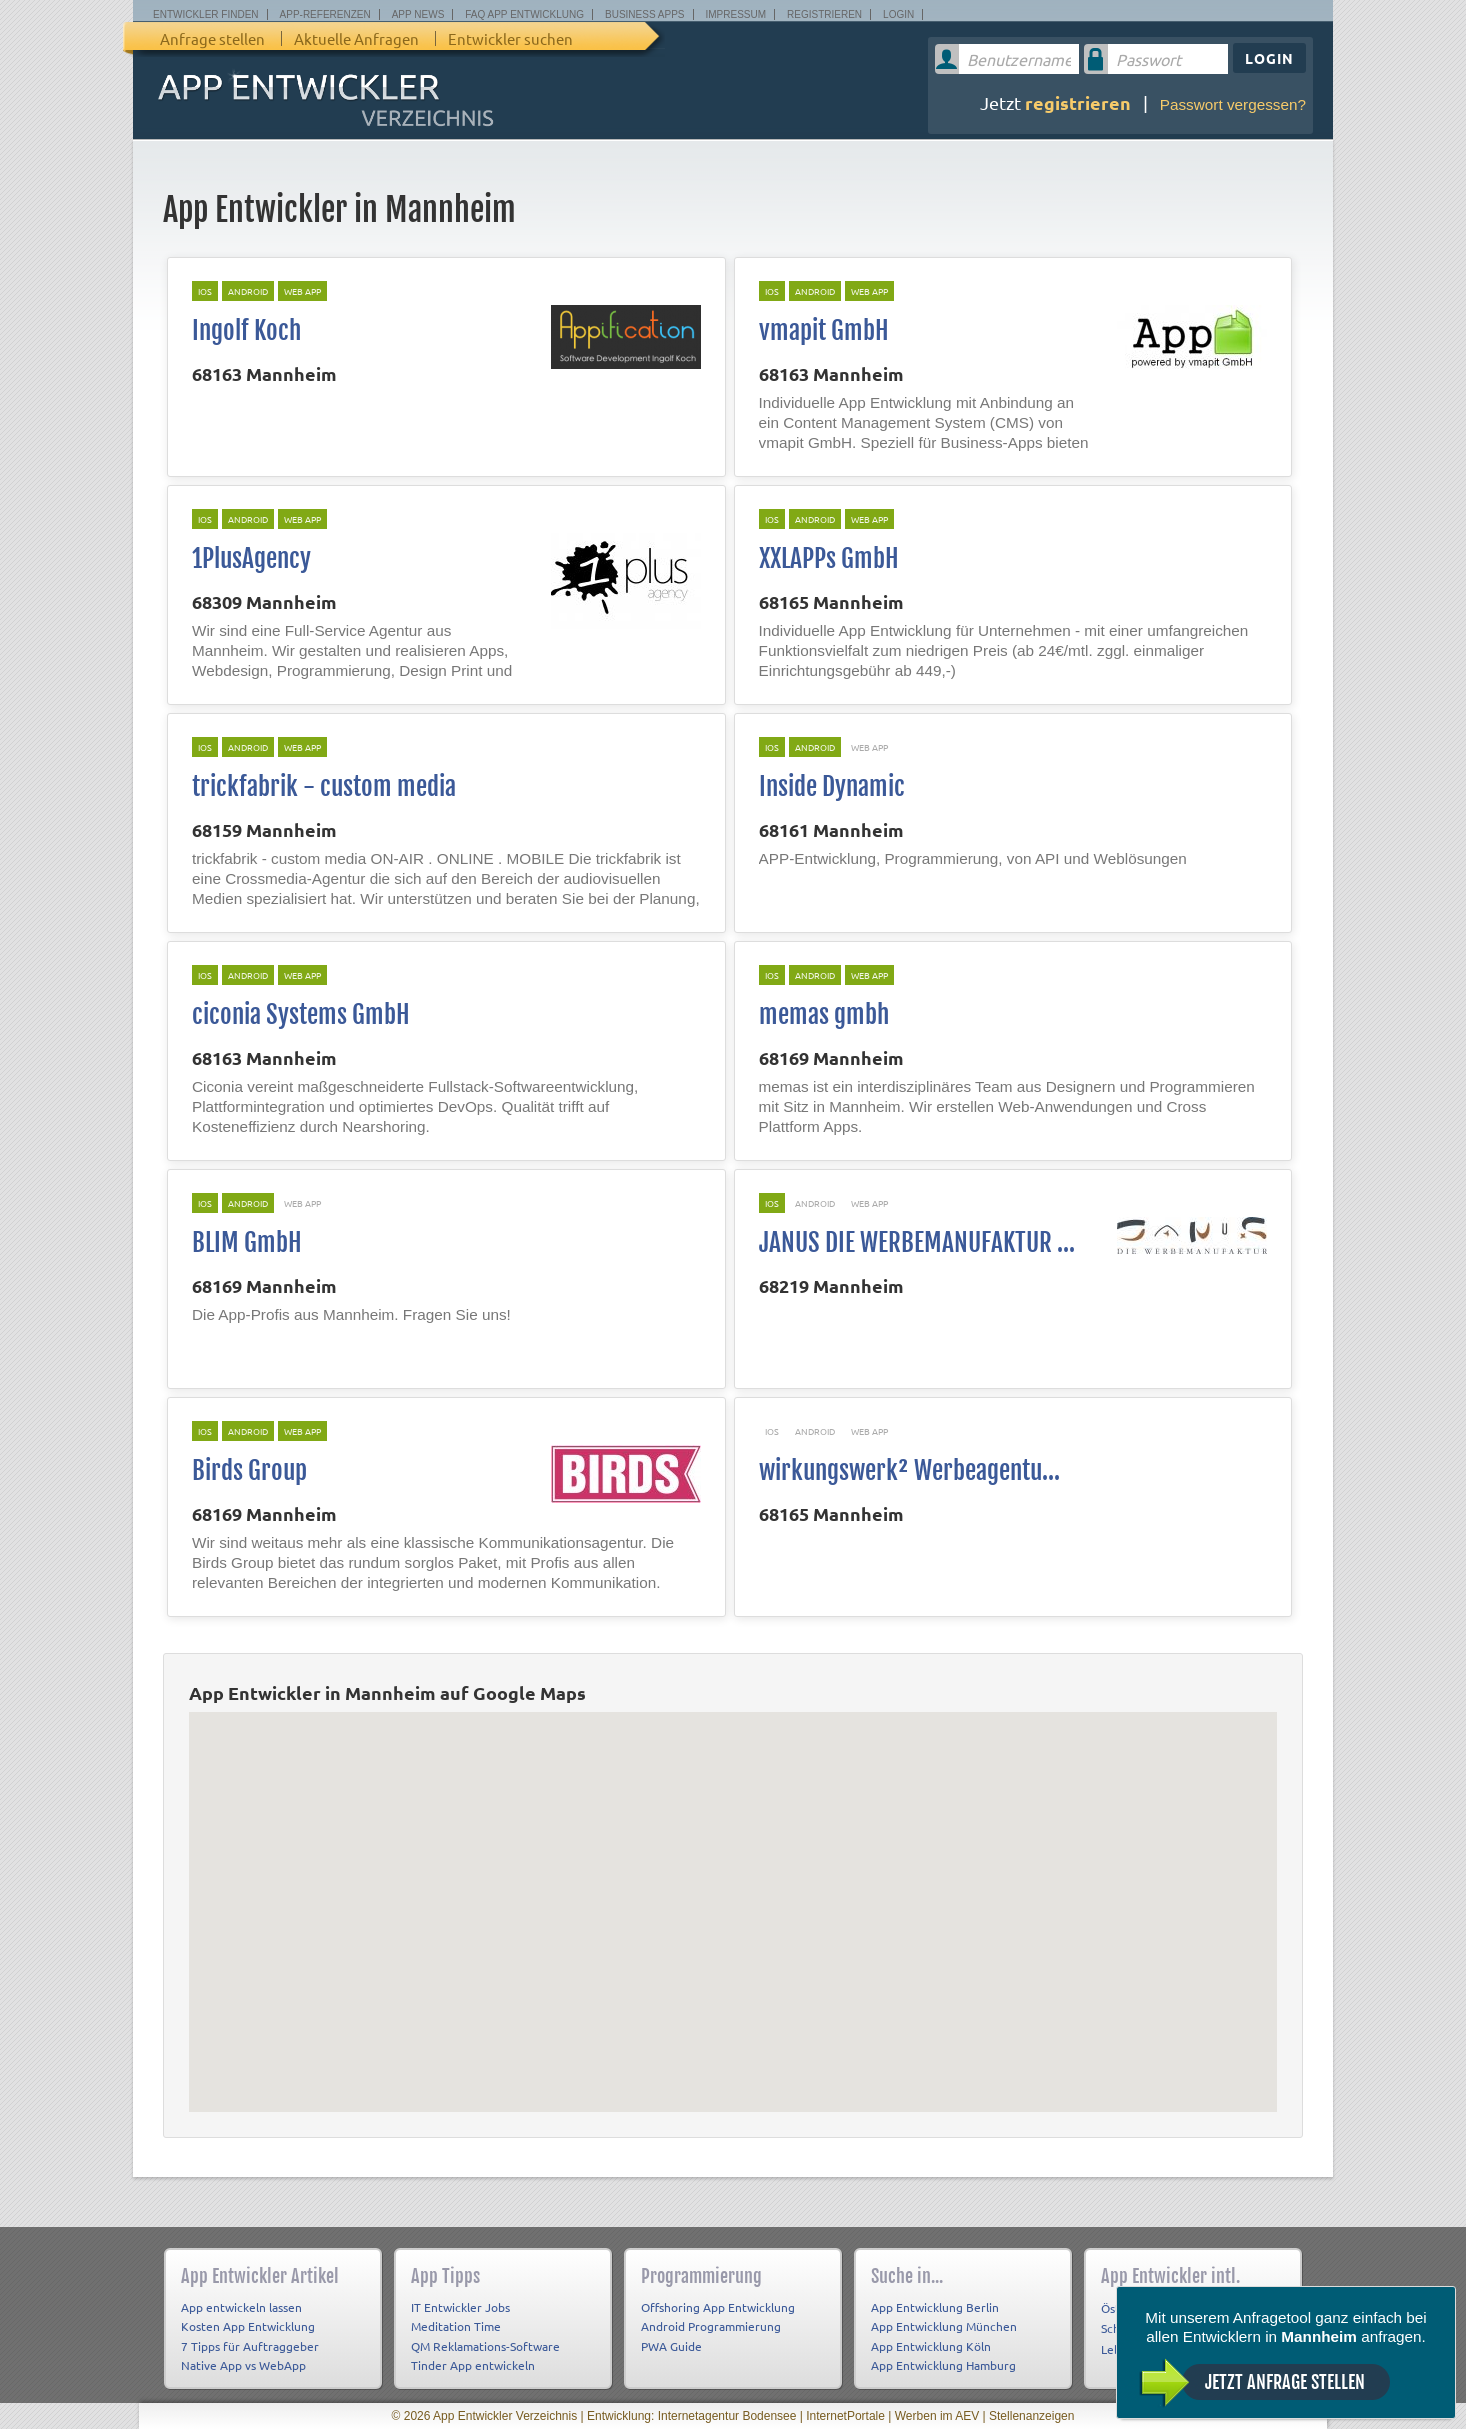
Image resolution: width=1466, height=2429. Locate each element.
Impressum (736, 14)
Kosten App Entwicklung (248, 2326)
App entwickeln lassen (241, 2307)
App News (418, 14)
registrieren (1078, 102)
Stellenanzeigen (1031, 2416)
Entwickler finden (206, 14)
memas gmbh (824, 1014)
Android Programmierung (711, 2326)
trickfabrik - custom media (324, 786)
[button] (733, 1900)
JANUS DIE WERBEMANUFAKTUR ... (917, 1242)
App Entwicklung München (944, 2326)
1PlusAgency (251, 558)
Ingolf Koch (246, 330)
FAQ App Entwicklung (524, 14)
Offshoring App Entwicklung (718, 2307)
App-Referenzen (325, 14)
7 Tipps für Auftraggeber (250, 2346)
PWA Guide (671, 2346)
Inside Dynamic (832, 786)
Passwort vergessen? (1233, 104)
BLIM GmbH (247, 1242)
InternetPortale (845, 2416)
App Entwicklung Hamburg (943, 2365)
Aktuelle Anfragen (356, 38)
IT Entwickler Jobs (460, 2307)
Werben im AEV (937, 2416)
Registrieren (824, 14)
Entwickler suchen (510, 38)
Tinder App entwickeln (473, 2365)
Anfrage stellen (212, 38)
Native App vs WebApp (243, 2365)
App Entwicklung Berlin (935, 2307)
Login (898, 14)
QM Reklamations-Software (485, 2346)
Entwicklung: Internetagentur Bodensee (691, 2416)
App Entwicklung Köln (931, 2346)
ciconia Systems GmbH (301, 1014)
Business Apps (644, 14)
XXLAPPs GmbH (829, 558)
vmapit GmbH (824, 330)
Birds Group (249, 1470)
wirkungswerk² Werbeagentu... (909, 1470)
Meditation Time (456, 2326)
